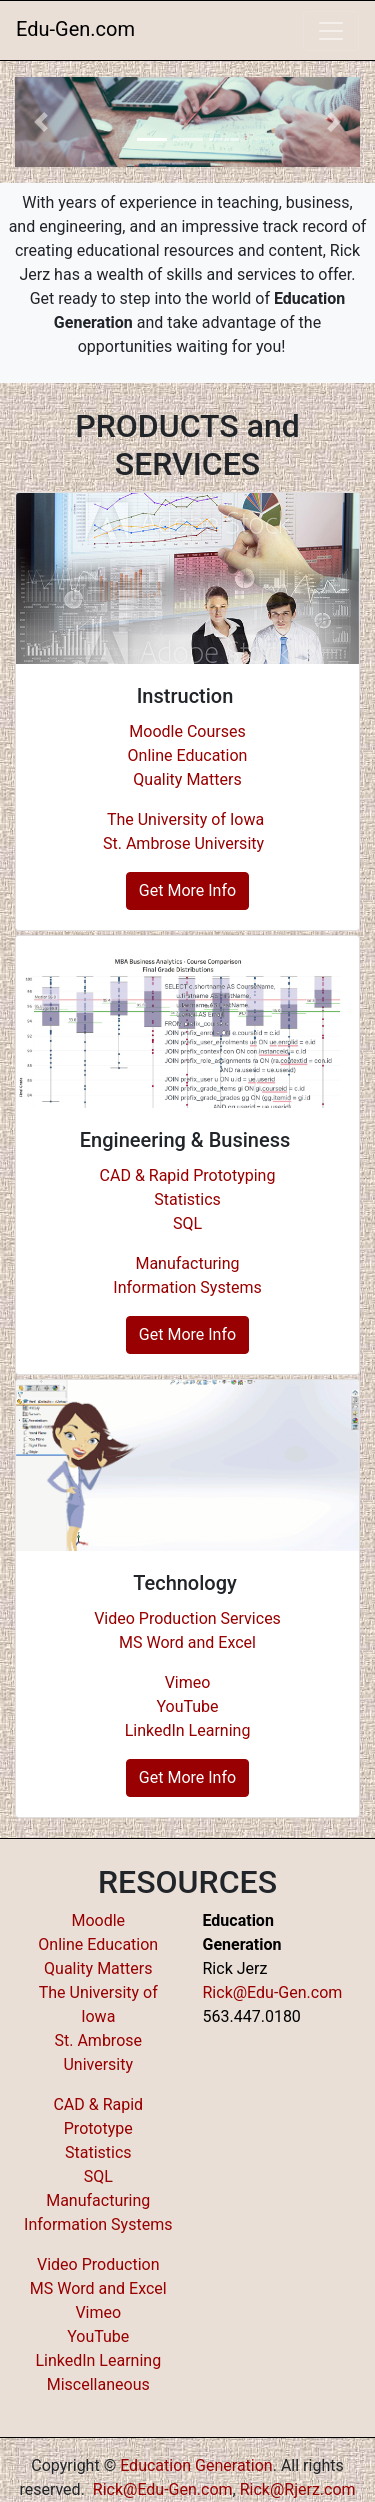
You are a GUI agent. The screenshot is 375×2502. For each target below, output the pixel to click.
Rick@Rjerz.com (298, 2489)
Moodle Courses (187, 731)
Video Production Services (187, 1618)
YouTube (187, 1706)
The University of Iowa (187, 819)
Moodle (98, 1920)
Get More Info (187, 890)
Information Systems (187, 1287)
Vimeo (188, 1682)
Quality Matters (187, 779)
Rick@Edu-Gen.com (273, 1992)
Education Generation (196, 2465)
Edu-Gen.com (75, 29)
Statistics (187, 1199)
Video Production (98, 2264)
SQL (187, 1223)
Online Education (188, 755)
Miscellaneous (98, 2384)
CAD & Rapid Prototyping (188, 1175)
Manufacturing (187, 1263)
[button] (41, 122)
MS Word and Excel (187, 1642)
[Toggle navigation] (331, 31)
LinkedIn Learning (188, 1730)
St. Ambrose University (183, 843)
